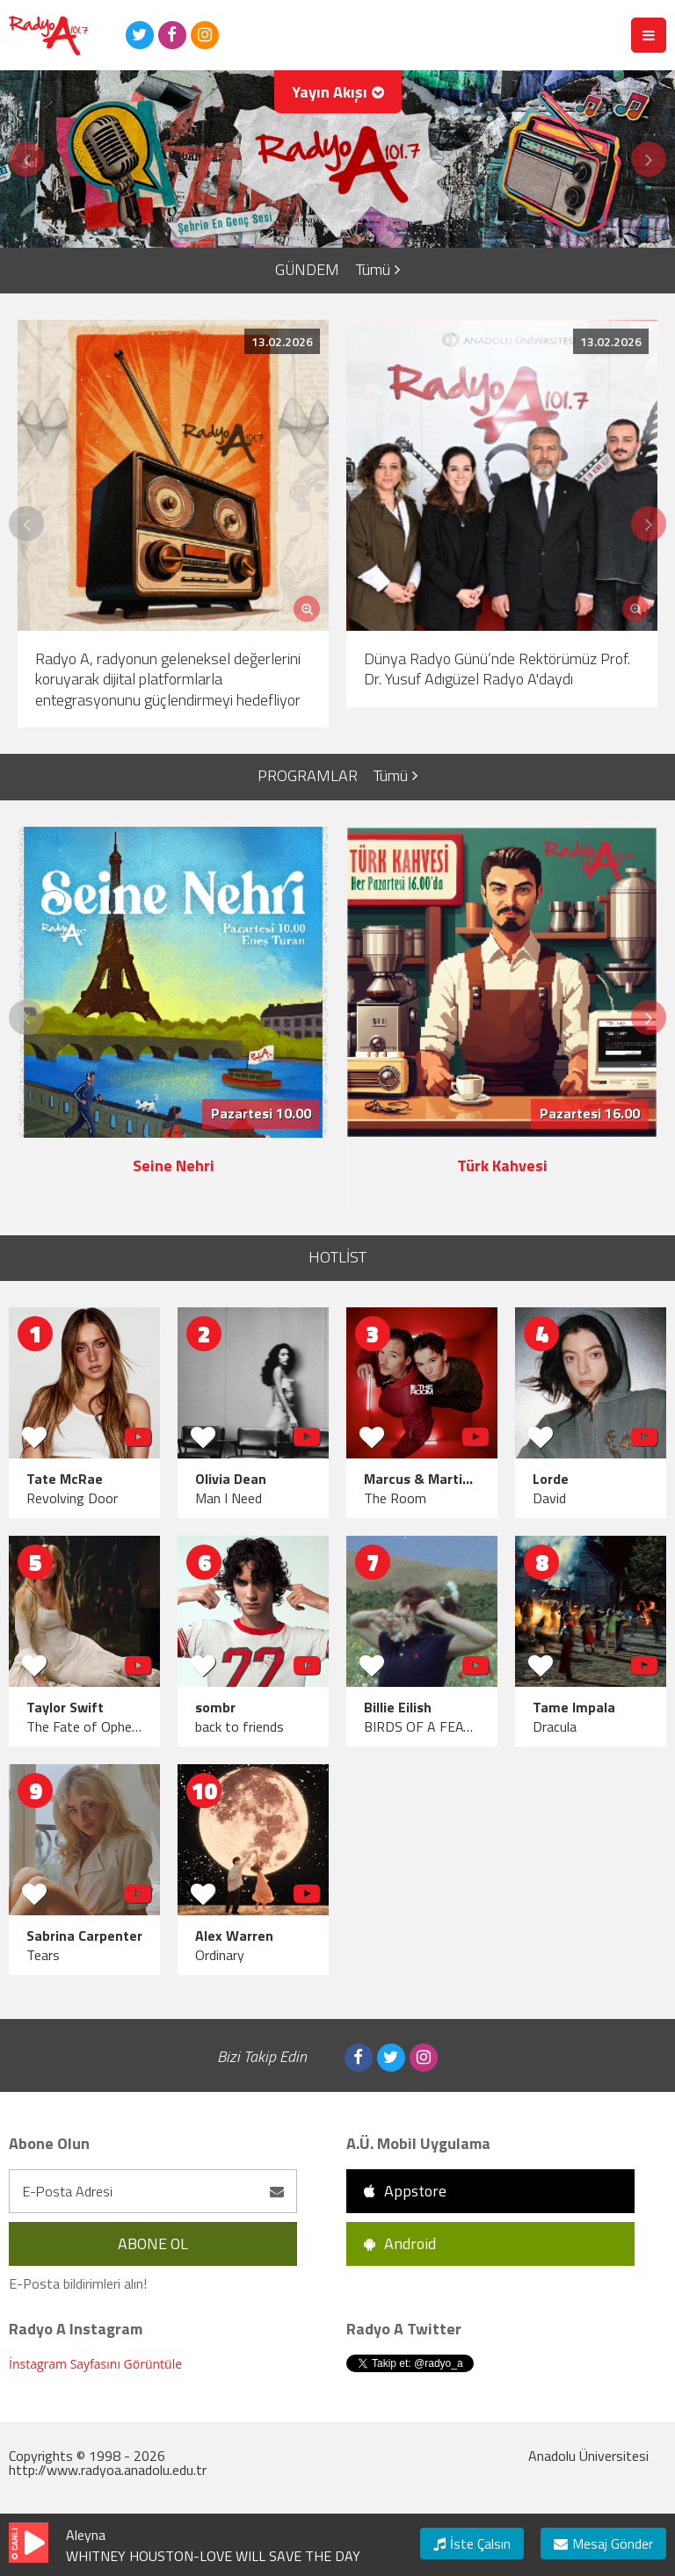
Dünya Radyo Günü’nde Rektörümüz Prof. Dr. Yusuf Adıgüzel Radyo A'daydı (497, 669)
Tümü (378, 269)
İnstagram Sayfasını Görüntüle (95, 2363)
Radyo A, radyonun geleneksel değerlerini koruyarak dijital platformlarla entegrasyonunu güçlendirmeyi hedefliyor (168, 679)
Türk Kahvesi (502, 1165)
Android (400, 2243)
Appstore (405, 2191)
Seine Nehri (173, 1165)
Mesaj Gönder (603, 2543)
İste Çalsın (472, 2543)
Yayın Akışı (338, 92)
